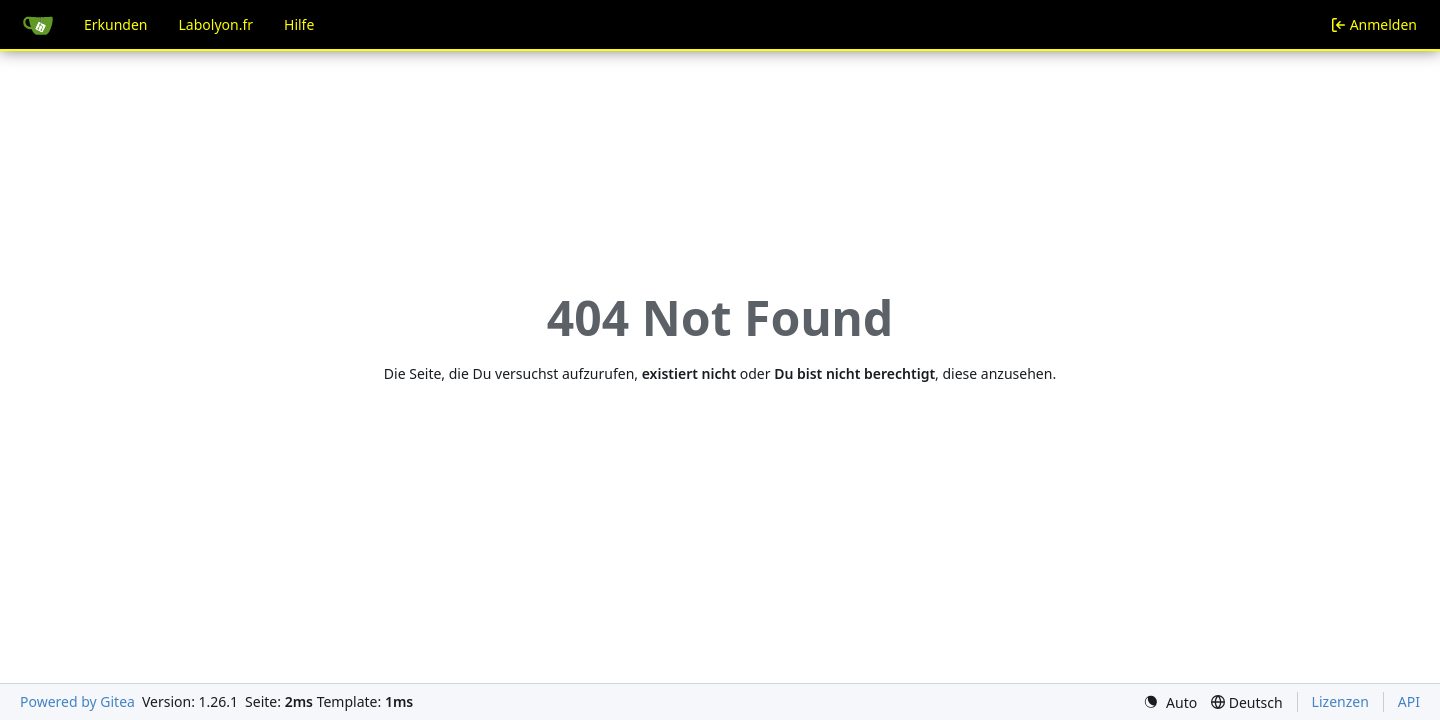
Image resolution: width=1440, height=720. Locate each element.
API (1409, 701)
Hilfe (299, 24)
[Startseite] (38, 25)
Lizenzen (1340, 701)
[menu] (1170, 702)
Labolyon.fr (216, 24)
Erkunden (116, 24)
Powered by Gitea (77, 701)
